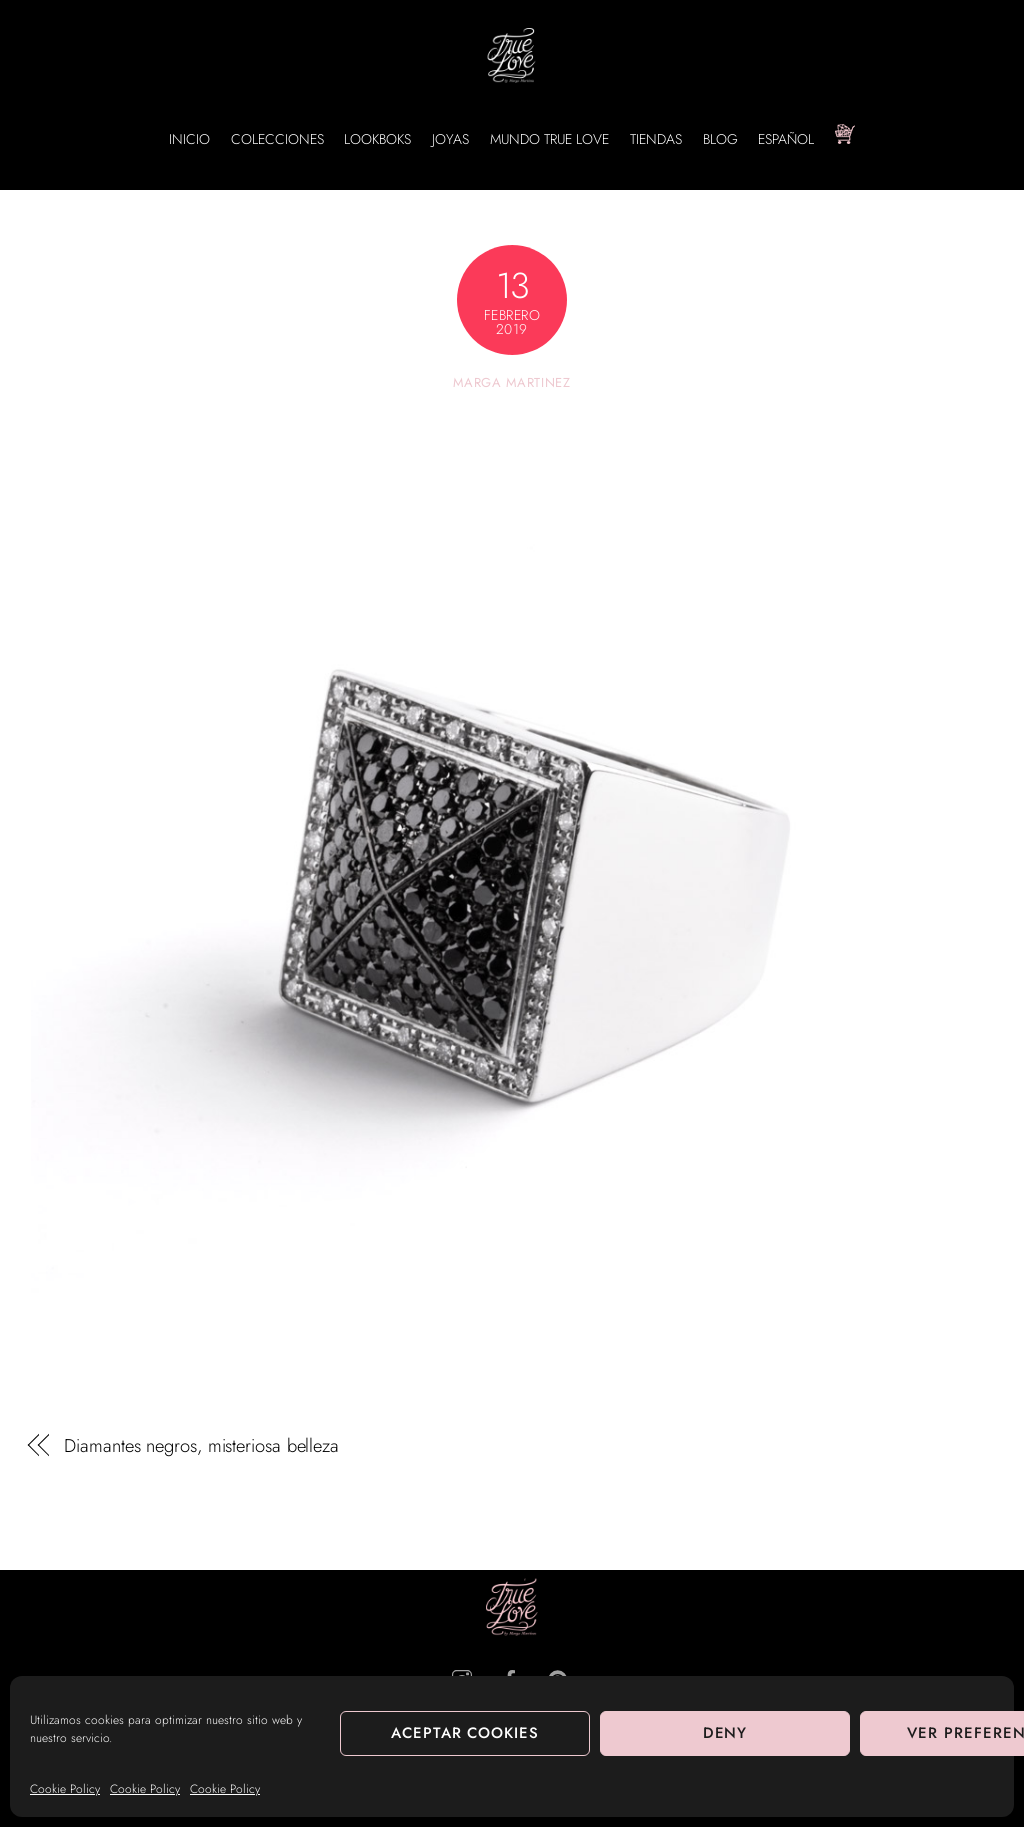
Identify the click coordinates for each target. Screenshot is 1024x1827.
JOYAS (450, 139)
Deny (725, 1733)
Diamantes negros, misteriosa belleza (201, 1446)
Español (786, 139)
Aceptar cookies (465, 1733)
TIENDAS (656, 139)
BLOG (720, 139)
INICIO (189, 139)
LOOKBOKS (377, 139)
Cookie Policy (65, 1789)
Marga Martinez (511, 382)
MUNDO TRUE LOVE (549, 139)
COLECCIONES (277, 139)
